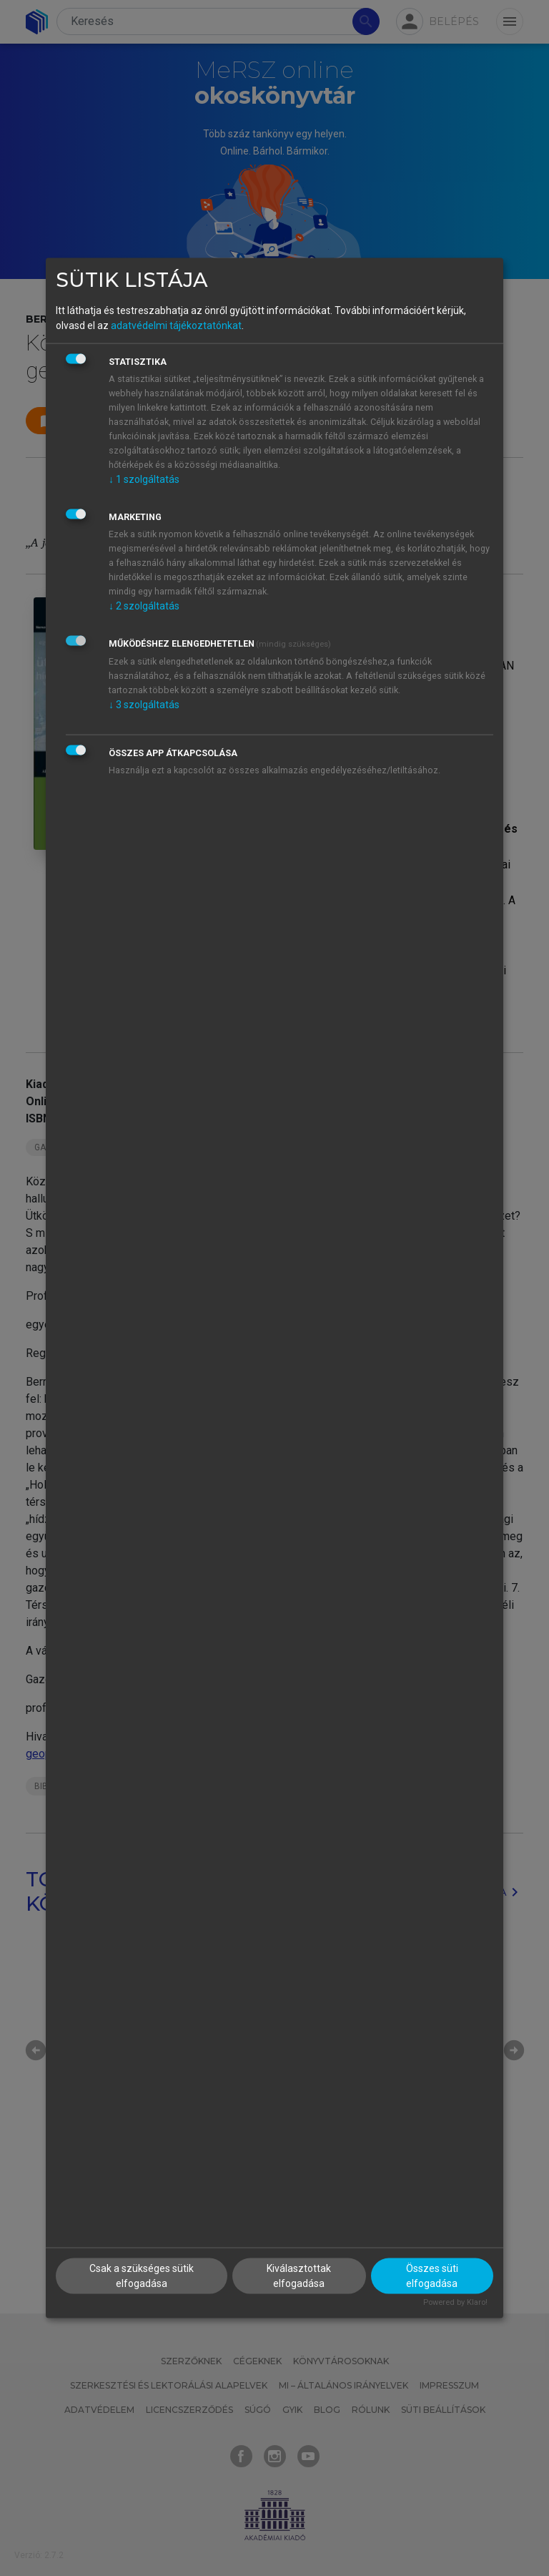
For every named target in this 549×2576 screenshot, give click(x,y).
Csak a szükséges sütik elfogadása (141, 2275)
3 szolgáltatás (144, 704)
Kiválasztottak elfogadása (299, 2275)
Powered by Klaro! (455, 2301)
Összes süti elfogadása (432, 2275)
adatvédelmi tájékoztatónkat (176, 325)
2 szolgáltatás (144, 606)
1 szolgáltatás (144, 479)
